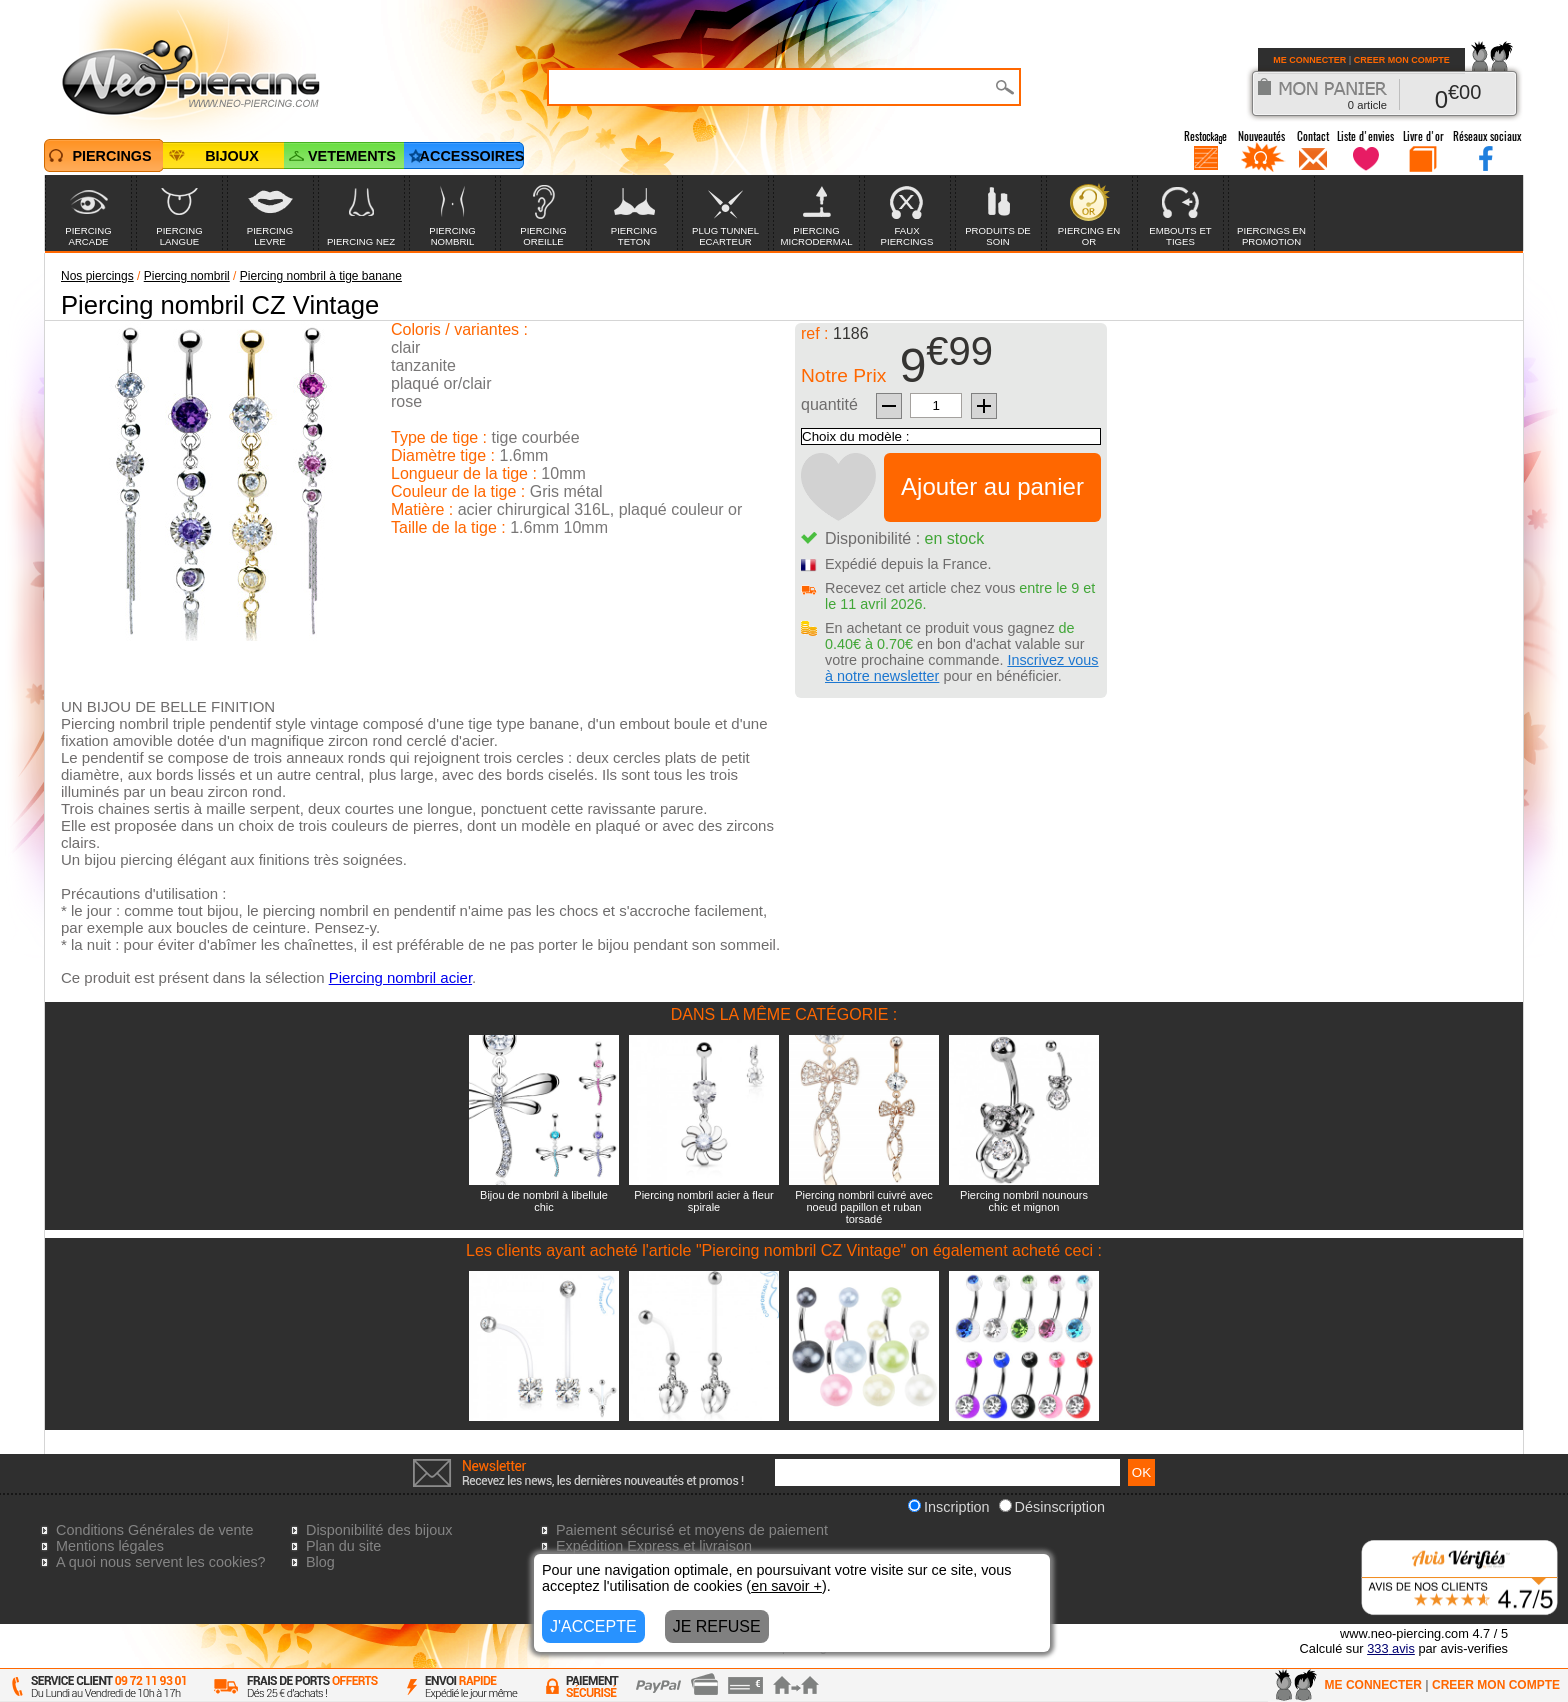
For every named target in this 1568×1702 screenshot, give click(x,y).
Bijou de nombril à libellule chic (544, 1201)
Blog (320, 1562)
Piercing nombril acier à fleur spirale (703, 1201)
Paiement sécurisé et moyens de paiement (692, 1530)
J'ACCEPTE (593, 1626)
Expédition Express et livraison (654, 1546)
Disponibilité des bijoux (379, 1530)
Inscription (949, 1507)
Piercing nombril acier (400, 977)
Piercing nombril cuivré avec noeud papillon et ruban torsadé (864, 1207)
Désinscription (1052, 1507)
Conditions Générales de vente (155, 1530)
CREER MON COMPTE (1402, 60)
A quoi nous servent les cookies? (161, 1562)
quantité (829, 404)
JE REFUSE (717, 1626)
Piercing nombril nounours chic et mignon (1024, 1201)
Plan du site (343, 1546)
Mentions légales (110, 1546)
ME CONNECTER (1309, 60)
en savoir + (786, 1586)
